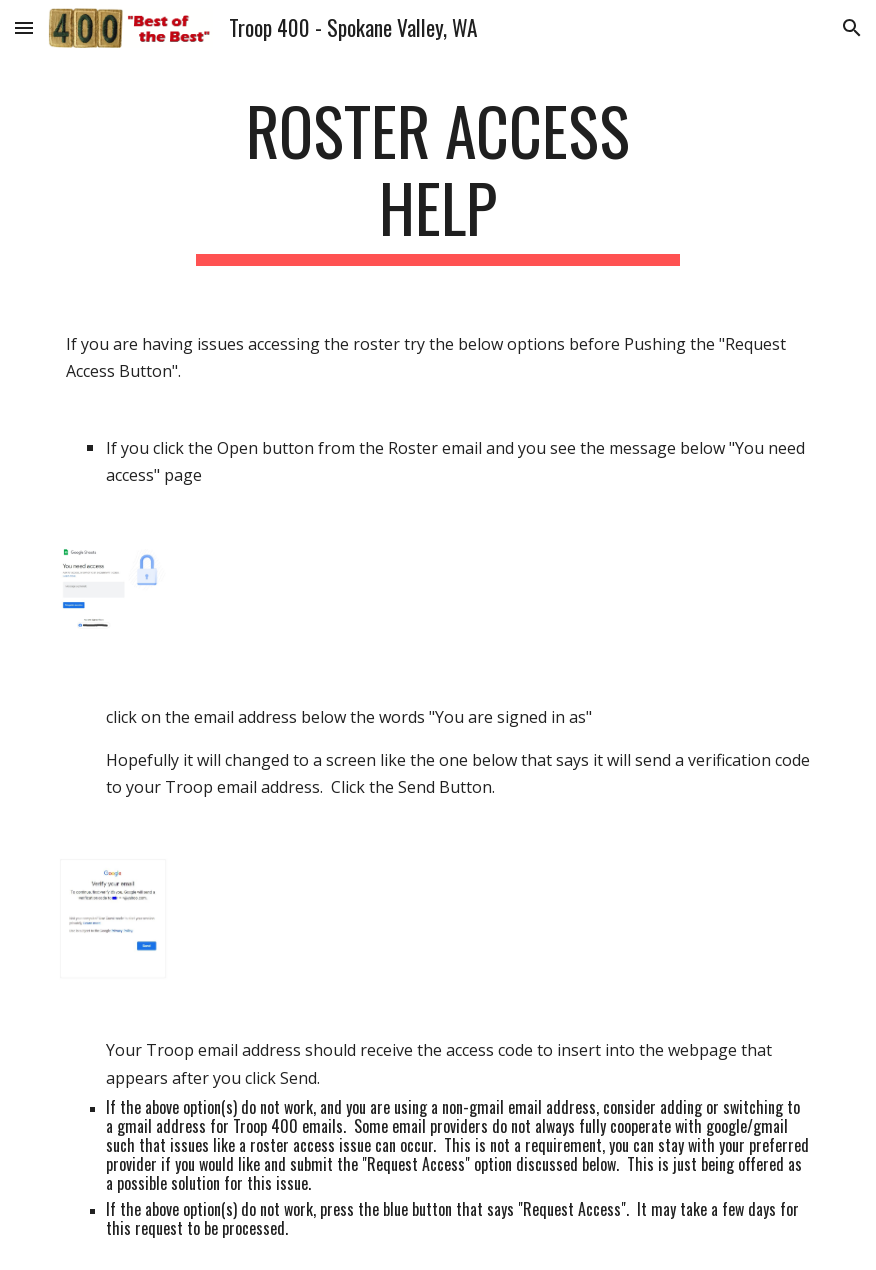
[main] (438, 179)
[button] (24, 27)
